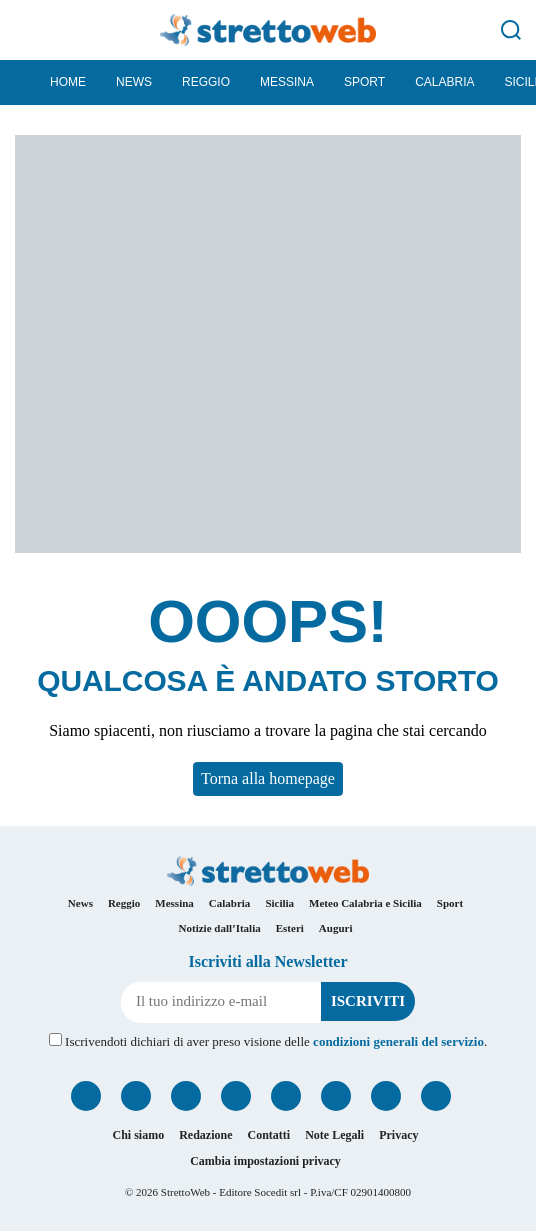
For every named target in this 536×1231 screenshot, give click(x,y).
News (134, 82)
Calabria (444, 82)
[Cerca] (511, 30)
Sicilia (279, 903)
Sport (364, 82)
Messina (287, 82)
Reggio (206, 82)
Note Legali (334, 1135)
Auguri (336, 928)
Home (68, 82)
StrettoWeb (185, 1192)
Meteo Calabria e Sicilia (365, 903)
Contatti (269, 1135)
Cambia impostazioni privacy (265, 1161)
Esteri (290, 928)
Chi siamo (138, 1135)
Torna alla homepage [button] (268, 778)
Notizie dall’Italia (220, 928)
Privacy (398, 1135)
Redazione (205, 1135)
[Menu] (25, 30)
